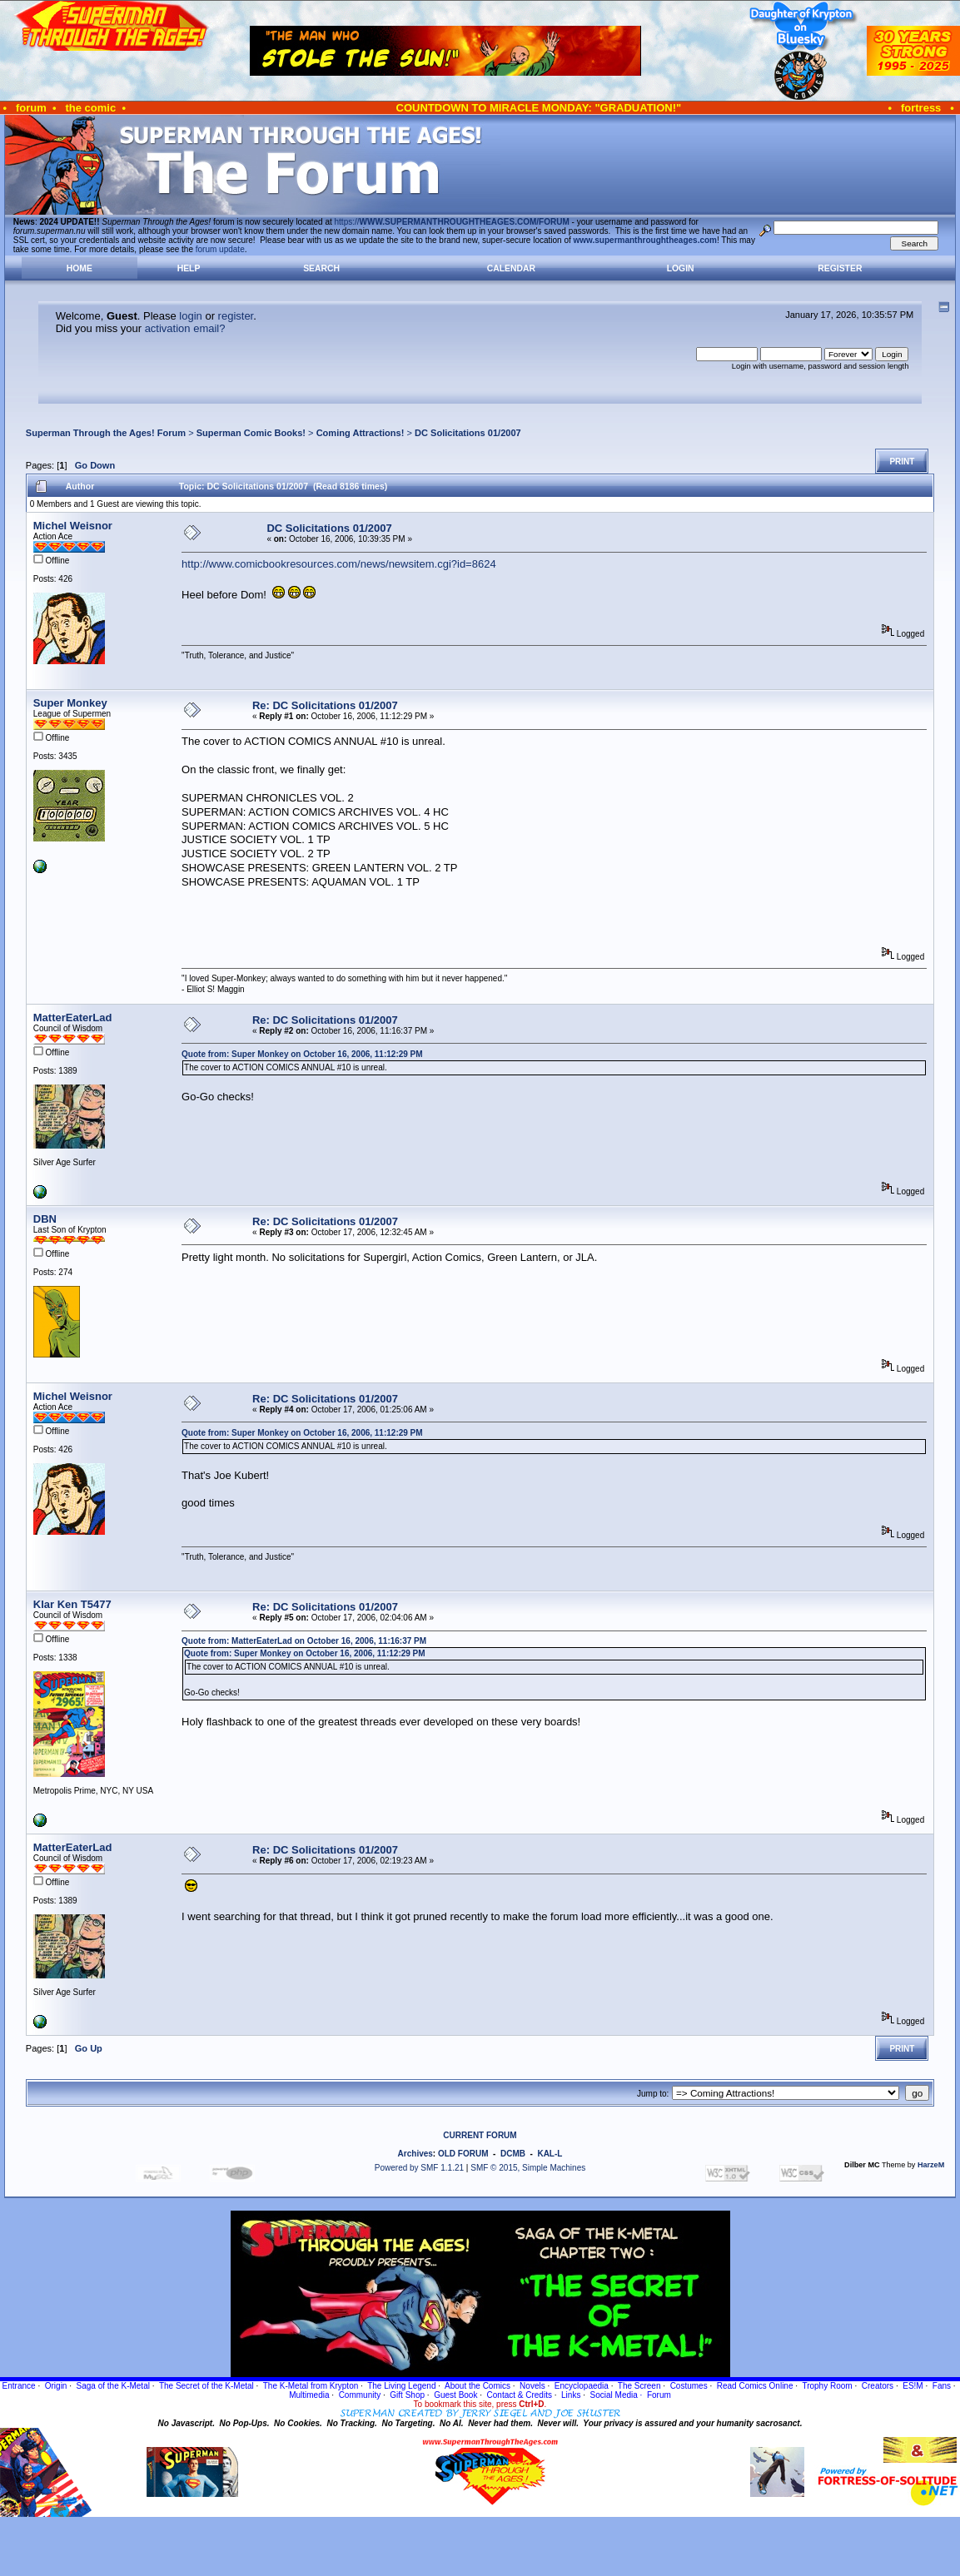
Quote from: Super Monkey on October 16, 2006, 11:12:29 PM (302, 1054)
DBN (45, 1219)
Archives (415, 2153)
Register (840, 268)
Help (189, 268)
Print (901, 461)
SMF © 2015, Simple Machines (527, 2167)
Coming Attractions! (360, 433)
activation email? (185, 328)
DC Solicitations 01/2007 (468, 433)
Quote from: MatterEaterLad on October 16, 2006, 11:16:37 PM (304, 1640)
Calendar (511, 268)
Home (79, 268)
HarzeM (931, 2165)
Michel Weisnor (72, 525)
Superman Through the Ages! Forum (106, 433)
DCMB (512, 2153)
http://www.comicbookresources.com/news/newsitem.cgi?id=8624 (339, 564)
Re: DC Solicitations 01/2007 (325, 705)
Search (321, 268)
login (190, 316)
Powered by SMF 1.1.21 (419, 2167)
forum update (220, 249)
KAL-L (549, 2153)
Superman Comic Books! (251, 433)
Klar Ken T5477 (72, 1604)
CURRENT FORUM (479, 2135)
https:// (452, 221)
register (236, 316)
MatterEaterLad (72, 1017)
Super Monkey (70, 703)
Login (680, 268)
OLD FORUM (463, 2153)
